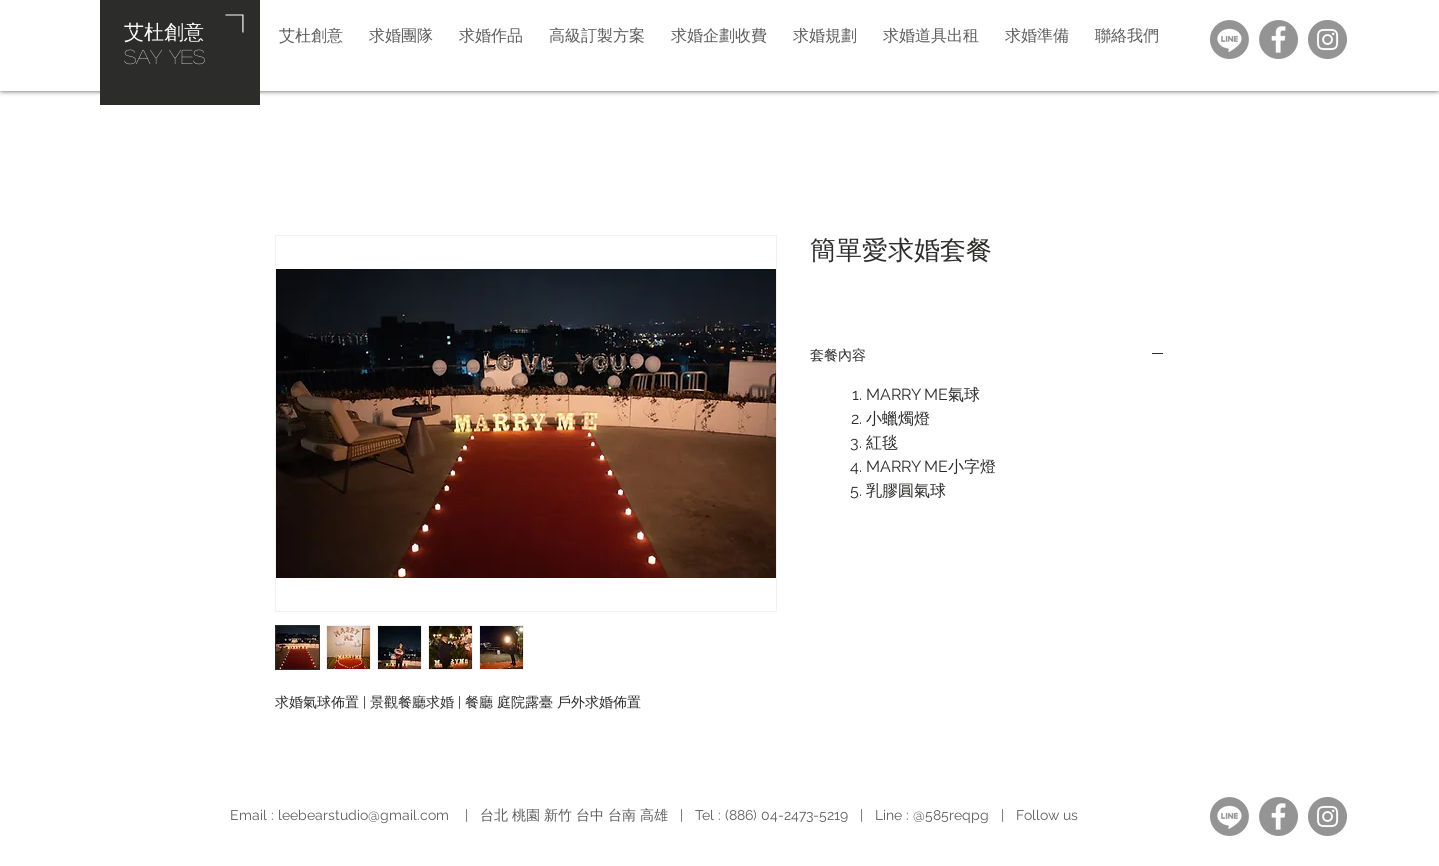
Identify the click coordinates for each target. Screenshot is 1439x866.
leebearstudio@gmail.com (363, 815)
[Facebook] (1278, 39)
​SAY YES (164, 56)
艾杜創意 (164, 31)
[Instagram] (1327, 39)
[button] (825, 35)
